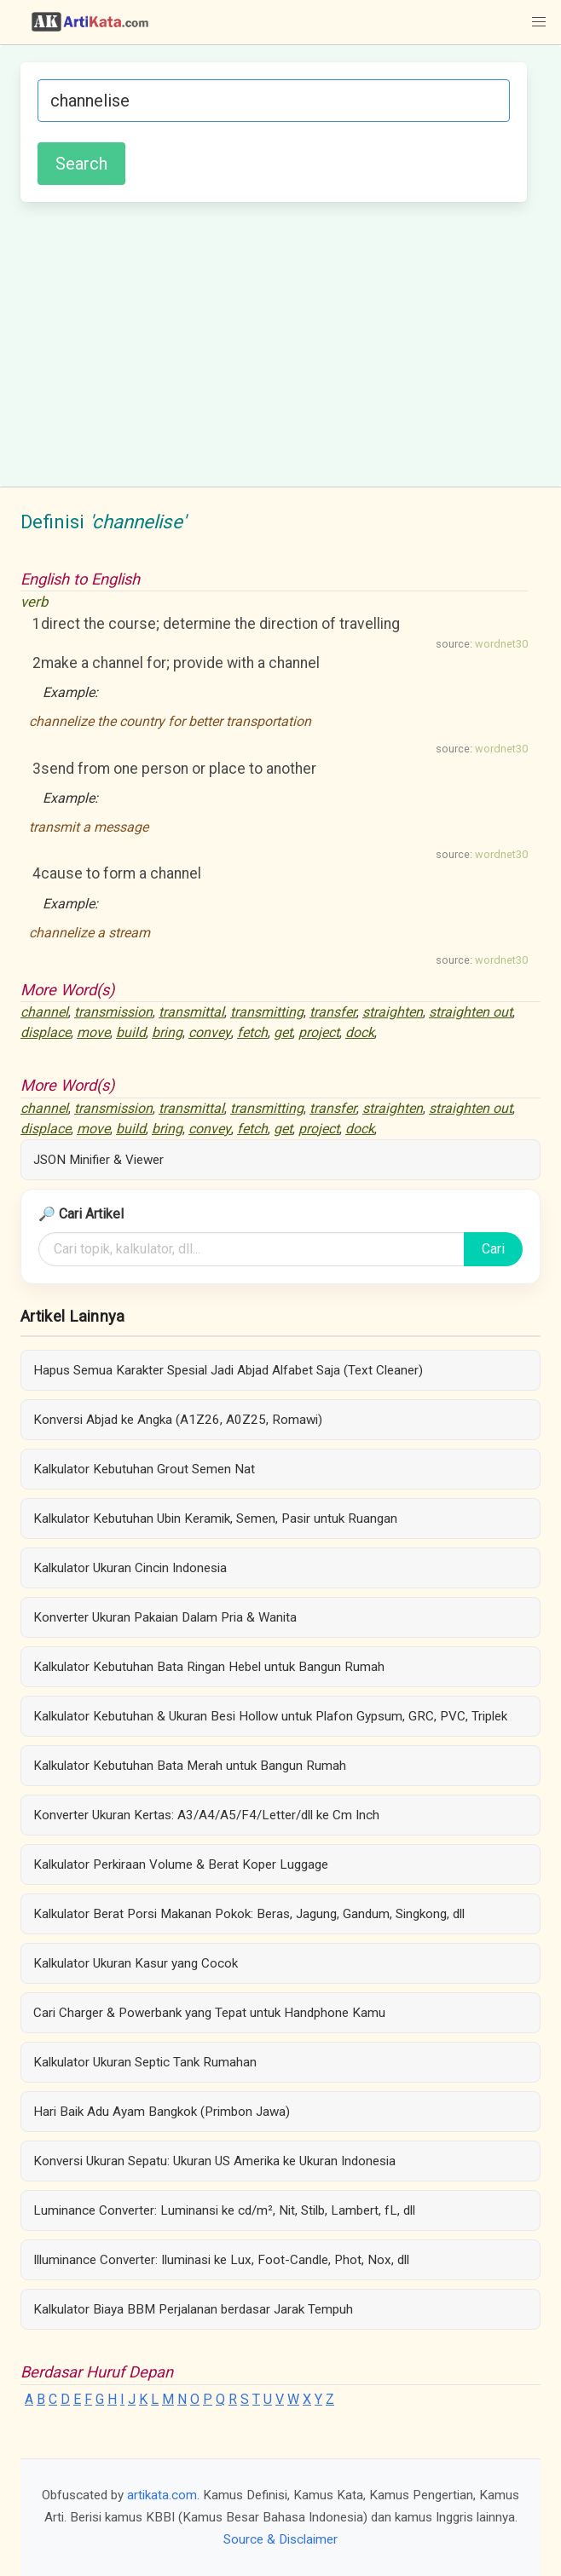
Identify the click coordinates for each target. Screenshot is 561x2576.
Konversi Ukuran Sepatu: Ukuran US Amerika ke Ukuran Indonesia (214, 2161)
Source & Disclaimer (280, 2539)
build (131, 1032)
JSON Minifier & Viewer (98, 1159)
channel (44, 1012)
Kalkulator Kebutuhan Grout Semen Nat (144, 1469)
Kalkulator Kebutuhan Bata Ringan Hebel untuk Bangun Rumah (209, 1666)
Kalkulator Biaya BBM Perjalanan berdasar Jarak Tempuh (193, 2309)
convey (209, 1032)
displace (45, 1032)
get (283, 1032)
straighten (392, 1012)
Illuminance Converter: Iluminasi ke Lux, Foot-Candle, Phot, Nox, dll (221, 2260)
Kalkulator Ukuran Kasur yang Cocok (135, 1963)
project (318, 1032)
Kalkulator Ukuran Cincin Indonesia (130, 1568)
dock (359, 1032)
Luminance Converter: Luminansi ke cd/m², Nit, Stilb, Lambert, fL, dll (224, 2210)
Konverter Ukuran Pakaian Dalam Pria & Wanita (165, 1617)
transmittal (191, 1012)
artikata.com (162, 2495)
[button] (539, 22)
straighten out (470, 1012)
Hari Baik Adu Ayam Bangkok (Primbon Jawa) (161, 2111)
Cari (493, 1249)
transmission (113, 1012)
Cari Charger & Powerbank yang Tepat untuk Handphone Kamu (209, 2012)
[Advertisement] (273, 341)
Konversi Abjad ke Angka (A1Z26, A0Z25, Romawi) (177, 1419)
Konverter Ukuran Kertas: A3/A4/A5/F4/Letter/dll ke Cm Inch (206, 1815)
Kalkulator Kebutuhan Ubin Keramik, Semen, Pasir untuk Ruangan (215, 1518)
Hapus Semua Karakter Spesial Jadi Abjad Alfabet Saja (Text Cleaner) (228, 1370)
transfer (332, 1012)
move (93, 1032)
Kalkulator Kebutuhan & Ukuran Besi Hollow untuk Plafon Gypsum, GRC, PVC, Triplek (270, 1716)
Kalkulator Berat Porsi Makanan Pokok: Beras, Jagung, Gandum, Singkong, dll (249, 1914)
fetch (252, 1032)
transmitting (267, 1012)
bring (167, 1032)
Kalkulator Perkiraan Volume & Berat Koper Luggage (180, 1864)
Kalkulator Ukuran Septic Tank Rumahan (145, 2062)
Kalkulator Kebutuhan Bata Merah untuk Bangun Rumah (189, 1765)
